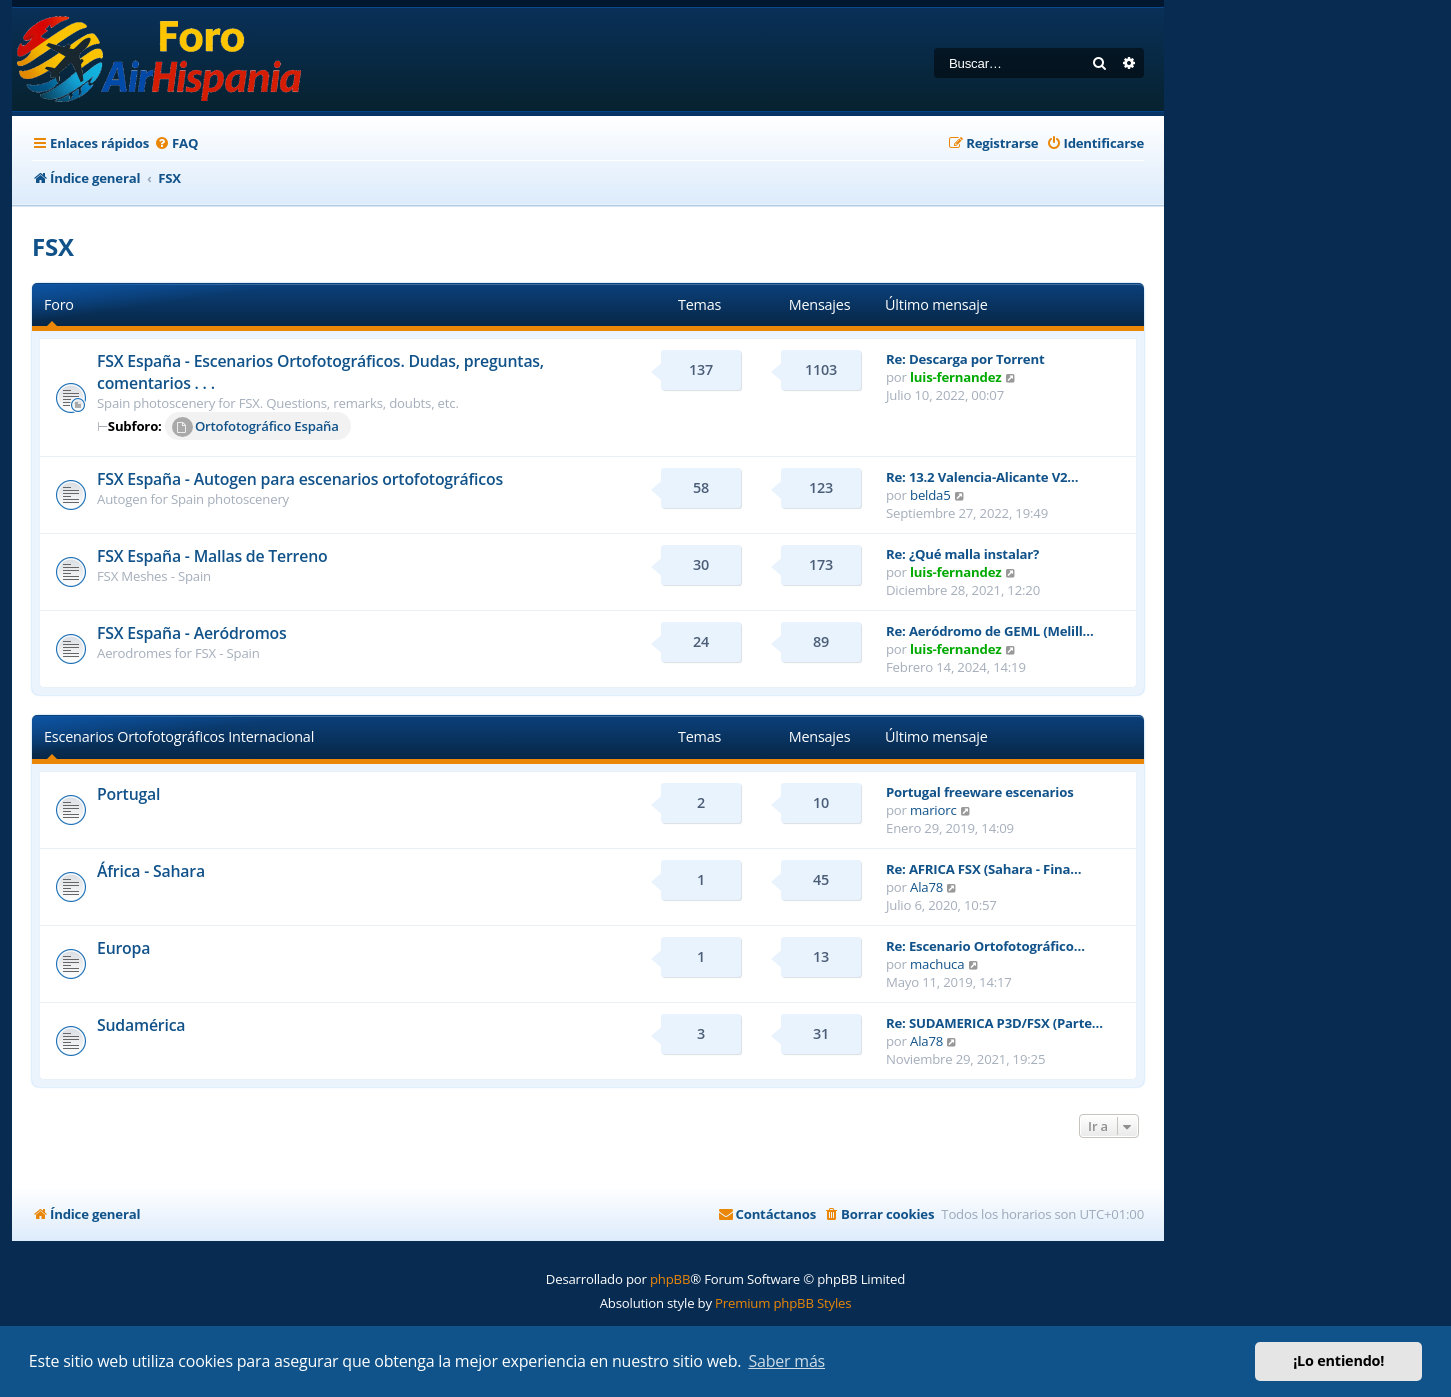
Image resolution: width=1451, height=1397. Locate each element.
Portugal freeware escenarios (980, 792)
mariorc (933, 810)
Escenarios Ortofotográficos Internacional (179, 736)
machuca (937, 964)
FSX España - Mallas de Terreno (212, 556)
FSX (53, 246)
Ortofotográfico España (255, 427)
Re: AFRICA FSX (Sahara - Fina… (983, 869)
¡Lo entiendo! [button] (1338, 1360)
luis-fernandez (955, 377)
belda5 (930, 495)
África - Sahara (151, 871)
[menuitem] (176, 143)
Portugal (128, 794)
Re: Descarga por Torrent (965, 359)
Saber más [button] (786, 1361)
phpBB (670, 1279)
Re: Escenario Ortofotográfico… (985, 946)
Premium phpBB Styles (783, 1303)
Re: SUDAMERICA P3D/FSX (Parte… (994, 1023)
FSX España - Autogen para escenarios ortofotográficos (300, 479)
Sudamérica (141, 1025)
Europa (123, 948)
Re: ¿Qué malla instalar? (962, 554)
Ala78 (926, 887)
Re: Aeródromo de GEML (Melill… (990, 631)
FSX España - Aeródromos (192, 633)
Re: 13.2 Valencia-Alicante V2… (982, 477)
